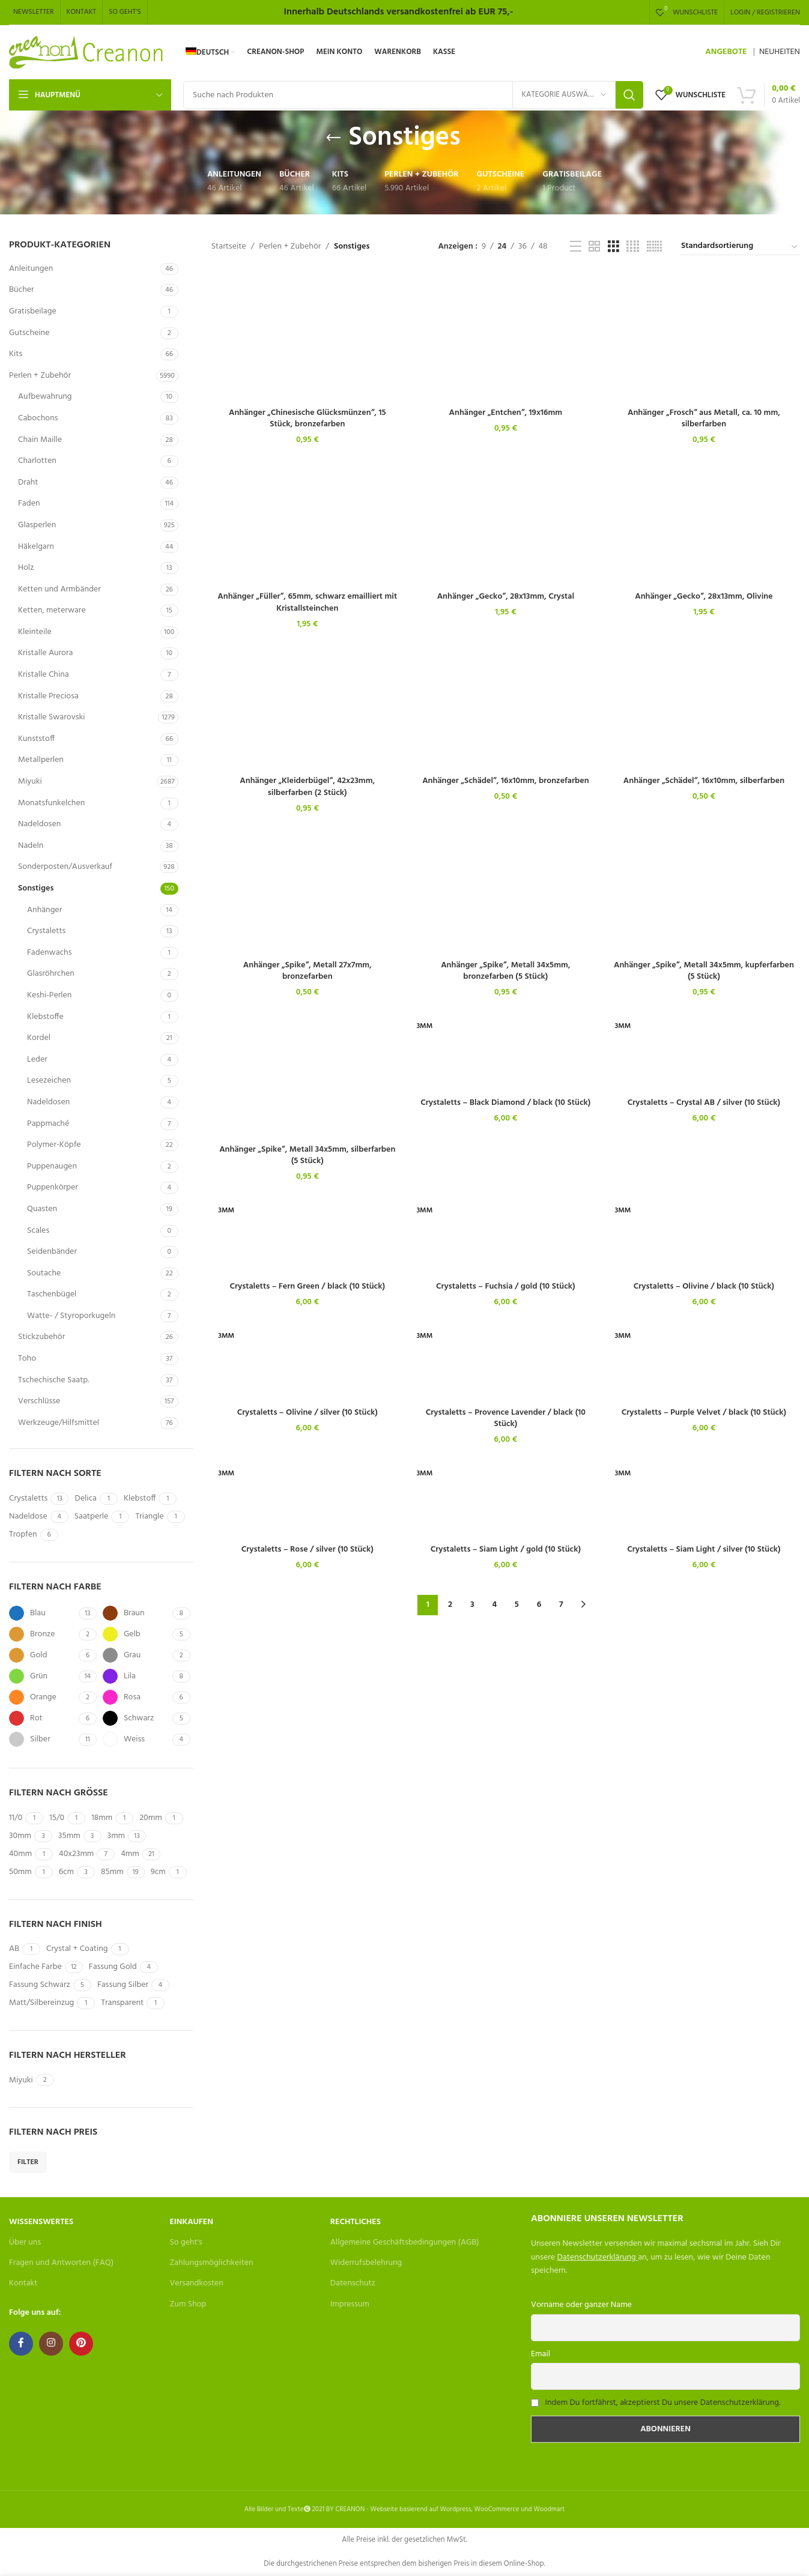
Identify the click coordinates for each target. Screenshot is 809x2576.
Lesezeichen (49, 1080)
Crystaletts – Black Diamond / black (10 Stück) (505, 1103)
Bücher (21, 290)
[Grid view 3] (613, 247)
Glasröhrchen (50, 974)
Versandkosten (196, 2283)
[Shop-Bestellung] (740, 246)
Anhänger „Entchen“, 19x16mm (506, 413)
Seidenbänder (52, 1252)
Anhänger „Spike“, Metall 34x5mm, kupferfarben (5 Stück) (704, 971)
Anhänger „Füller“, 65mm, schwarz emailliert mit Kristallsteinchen (307, 602)
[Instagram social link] (51, 2344)
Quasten (42, 1209)
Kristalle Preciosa (48, 696)
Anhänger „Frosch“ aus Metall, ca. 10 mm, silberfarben (704, 419)
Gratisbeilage (32, 311)
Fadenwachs (49, 953)
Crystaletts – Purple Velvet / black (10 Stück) (704, 1413)
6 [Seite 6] (539, 1605)
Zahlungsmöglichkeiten (211, 2263)
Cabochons (38, 418)
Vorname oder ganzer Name (581, 2305)
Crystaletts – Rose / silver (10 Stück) (307, 1549)
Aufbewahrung (44, 397)
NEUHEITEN (779, 52)
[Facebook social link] (21, 2344)
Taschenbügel (51, 1294)
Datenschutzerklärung (596, 2257)
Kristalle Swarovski (51, 717)
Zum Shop (187, 2304)
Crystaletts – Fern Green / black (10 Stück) (307, 1286)
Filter (27, 2162)
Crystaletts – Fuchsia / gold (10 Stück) (505, 1286)
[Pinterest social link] (81, 2344)
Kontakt (23, 2283)
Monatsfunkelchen (51, 803)
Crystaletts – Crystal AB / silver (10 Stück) (704, 1103)
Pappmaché (48, 1124)
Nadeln (30, 846)
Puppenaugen (52, 1166)
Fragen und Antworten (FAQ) (61, 2263)
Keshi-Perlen (49, 995)
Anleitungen (31, 269)
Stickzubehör (41, 1337)
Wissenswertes (41, 2222)
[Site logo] (87, 52)
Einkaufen (191, 2222)
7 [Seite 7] (561, 1605)
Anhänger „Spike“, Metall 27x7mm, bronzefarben (307, 971)
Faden (29, 503)
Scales (38, 1231)
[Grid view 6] (654, 247)
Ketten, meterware (52, 610)
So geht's (185, 2242)
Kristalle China (43, 675)
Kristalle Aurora (45, 653)
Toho (27, 1358)
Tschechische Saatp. (53, 1380)
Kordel (38, 1038)
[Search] (413, 95)
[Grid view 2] (594, 247)
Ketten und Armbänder (59, 589)
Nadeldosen (39, 824)
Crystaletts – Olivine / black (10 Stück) (704, 1286)
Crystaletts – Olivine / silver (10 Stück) (307, 1413)
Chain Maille (40, 440)
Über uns (25, 2242)
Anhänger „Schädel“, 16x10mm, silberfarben (703, 781)
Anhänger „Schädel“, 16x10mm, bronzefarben (505, 781)
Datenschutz (352, 2283)
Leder (37, 1059)
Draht (28, 482)
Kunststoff (36, 739)
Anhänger (44, 910)
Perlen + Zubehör (40, 375)
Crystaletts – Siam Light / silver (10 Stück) (703, 1549)
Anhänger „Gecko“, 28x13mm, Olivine (703, 596)
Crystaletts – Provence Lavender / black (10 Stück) (506, 1419)
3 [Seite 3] (472, 1605)
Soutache (44, 1273)
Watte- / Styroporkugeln (71, 1316)
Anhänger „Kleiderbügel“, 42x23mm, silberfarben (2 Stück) (307, 787)
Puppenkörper (52, 1187)
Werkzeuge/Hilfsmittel (58, 1423)
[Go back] (333, 138)
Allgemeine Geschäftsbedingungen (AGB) (404, 2242)
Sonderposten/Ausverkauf (65, 867)
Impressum (349, 2304)
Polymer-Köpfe (54, 1145)
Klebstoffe (45, 1017)
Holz (26, 568)
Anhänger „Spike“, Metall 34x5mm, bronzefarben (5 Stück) (505, 971)
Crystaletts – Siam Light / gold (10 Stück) (506, 1549)
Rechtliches (355, 2222)
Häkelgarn (36, 547)
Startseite (228, 246)
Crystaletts (46, 931)
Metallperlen (41, 760)
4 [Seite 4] (494, 1605)
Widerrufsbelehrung (366, 2263)
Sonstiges (35, 888)
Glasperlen (37, 525)
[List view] (575, 247)
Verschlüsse (39, 1401)
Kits (15, 354)
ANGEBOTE (726, 52)
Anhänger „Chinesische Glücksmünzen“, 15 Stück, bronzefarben (307, 419)
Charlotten (37, 461)
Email (540, 2354)
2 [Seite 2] (450, 1605)
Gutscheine (29, 333)
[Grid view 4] (632, 247)
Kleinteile (35, 632)
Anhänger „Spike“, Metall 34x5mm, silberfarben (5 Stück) (307, 1156)
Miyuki (30, 781)
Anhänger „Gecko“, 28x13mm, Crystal (505, 596)
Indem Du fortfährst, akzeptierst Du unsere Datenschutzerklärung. (662, 2403)
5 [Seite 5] (517, 1605)
